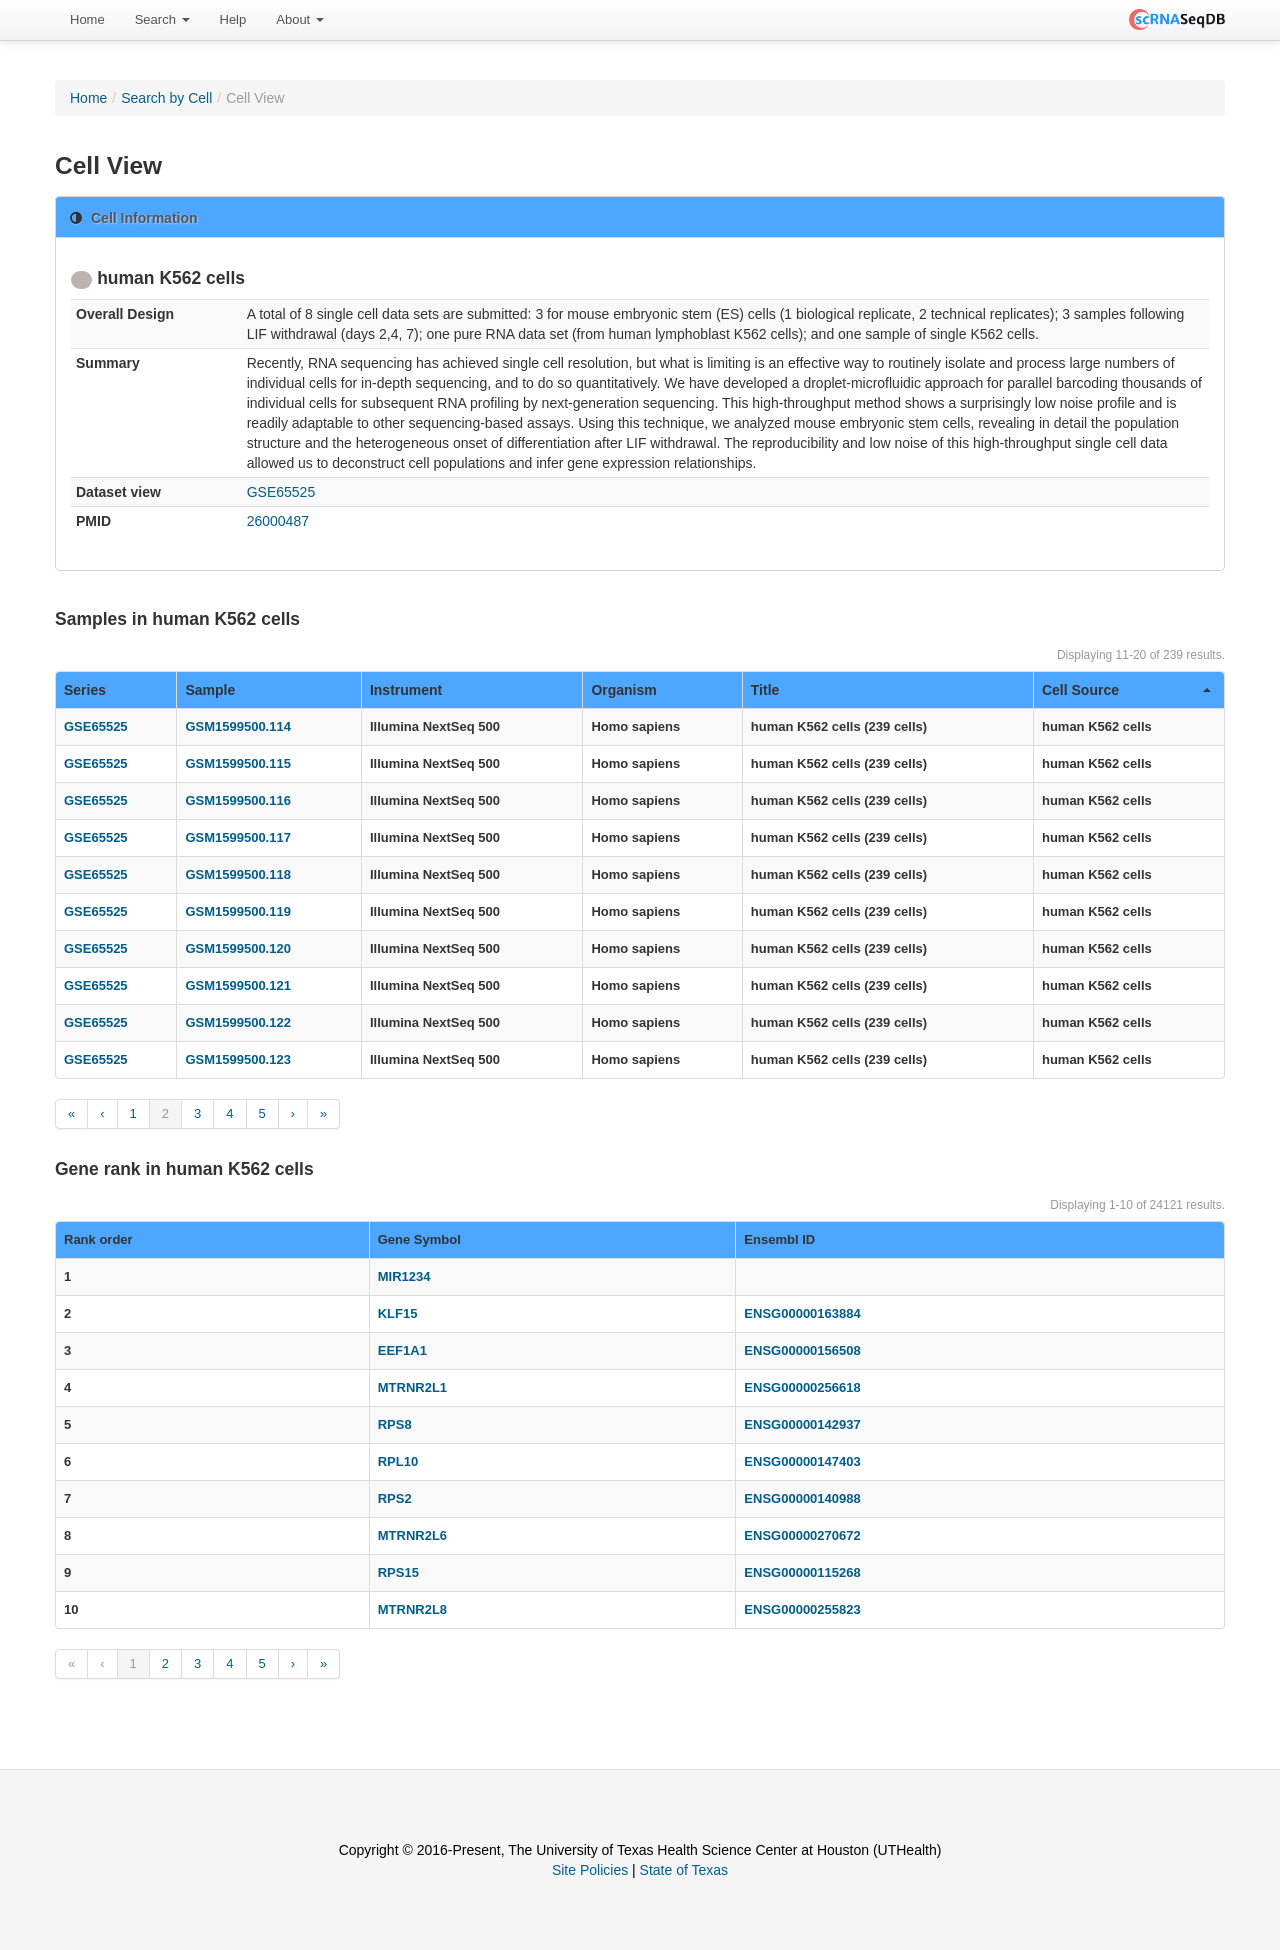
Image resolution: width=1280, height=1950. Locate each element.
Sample (210, 690)
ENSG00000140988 (802, 1498)
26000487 (278, 521)
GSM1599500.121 (238, 985)
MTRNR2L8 (412, 1609)
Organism (623, 690)
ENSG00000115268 (802, 1572)
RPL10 (398, 1461)
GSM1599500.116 (238, 800)
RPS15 (398, 1572)
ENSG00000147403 (802, 1461)
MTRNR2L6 (412, 1535)
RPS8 (395, 1424)
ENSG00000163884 (802, 1313)
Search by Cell (166, 98)
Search (162, 19)
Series (85, 690)
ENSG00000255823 (802, 1609)
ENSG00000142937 (802, 1424)
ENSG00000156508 (802, 1350)
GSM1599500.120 (238, 948)
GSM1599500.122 (238, 1022)
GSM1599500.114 (238, 726)
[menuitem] (87, 20)
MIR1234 (404, 1276)
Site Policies (590, 1870)
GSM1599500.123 (238, 1059)
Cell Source (1126, 690)
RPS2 (395, 1498)
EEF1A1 (402, 1350)
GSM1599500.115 (238, 763)
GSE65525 (281, 492)
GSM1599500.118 (238, 874)
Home (87, 19)
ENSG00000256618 (802, 1387)
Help (233, 19)
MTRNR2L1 (412, 1387)
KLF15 (398, 1313)
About (300, 19)
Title (765, 690)
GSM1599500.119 (238, 911)
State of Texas (684, 1870)
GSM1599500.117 (238, 837)
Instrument (406, 690)
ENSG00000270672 (802, 1535)
